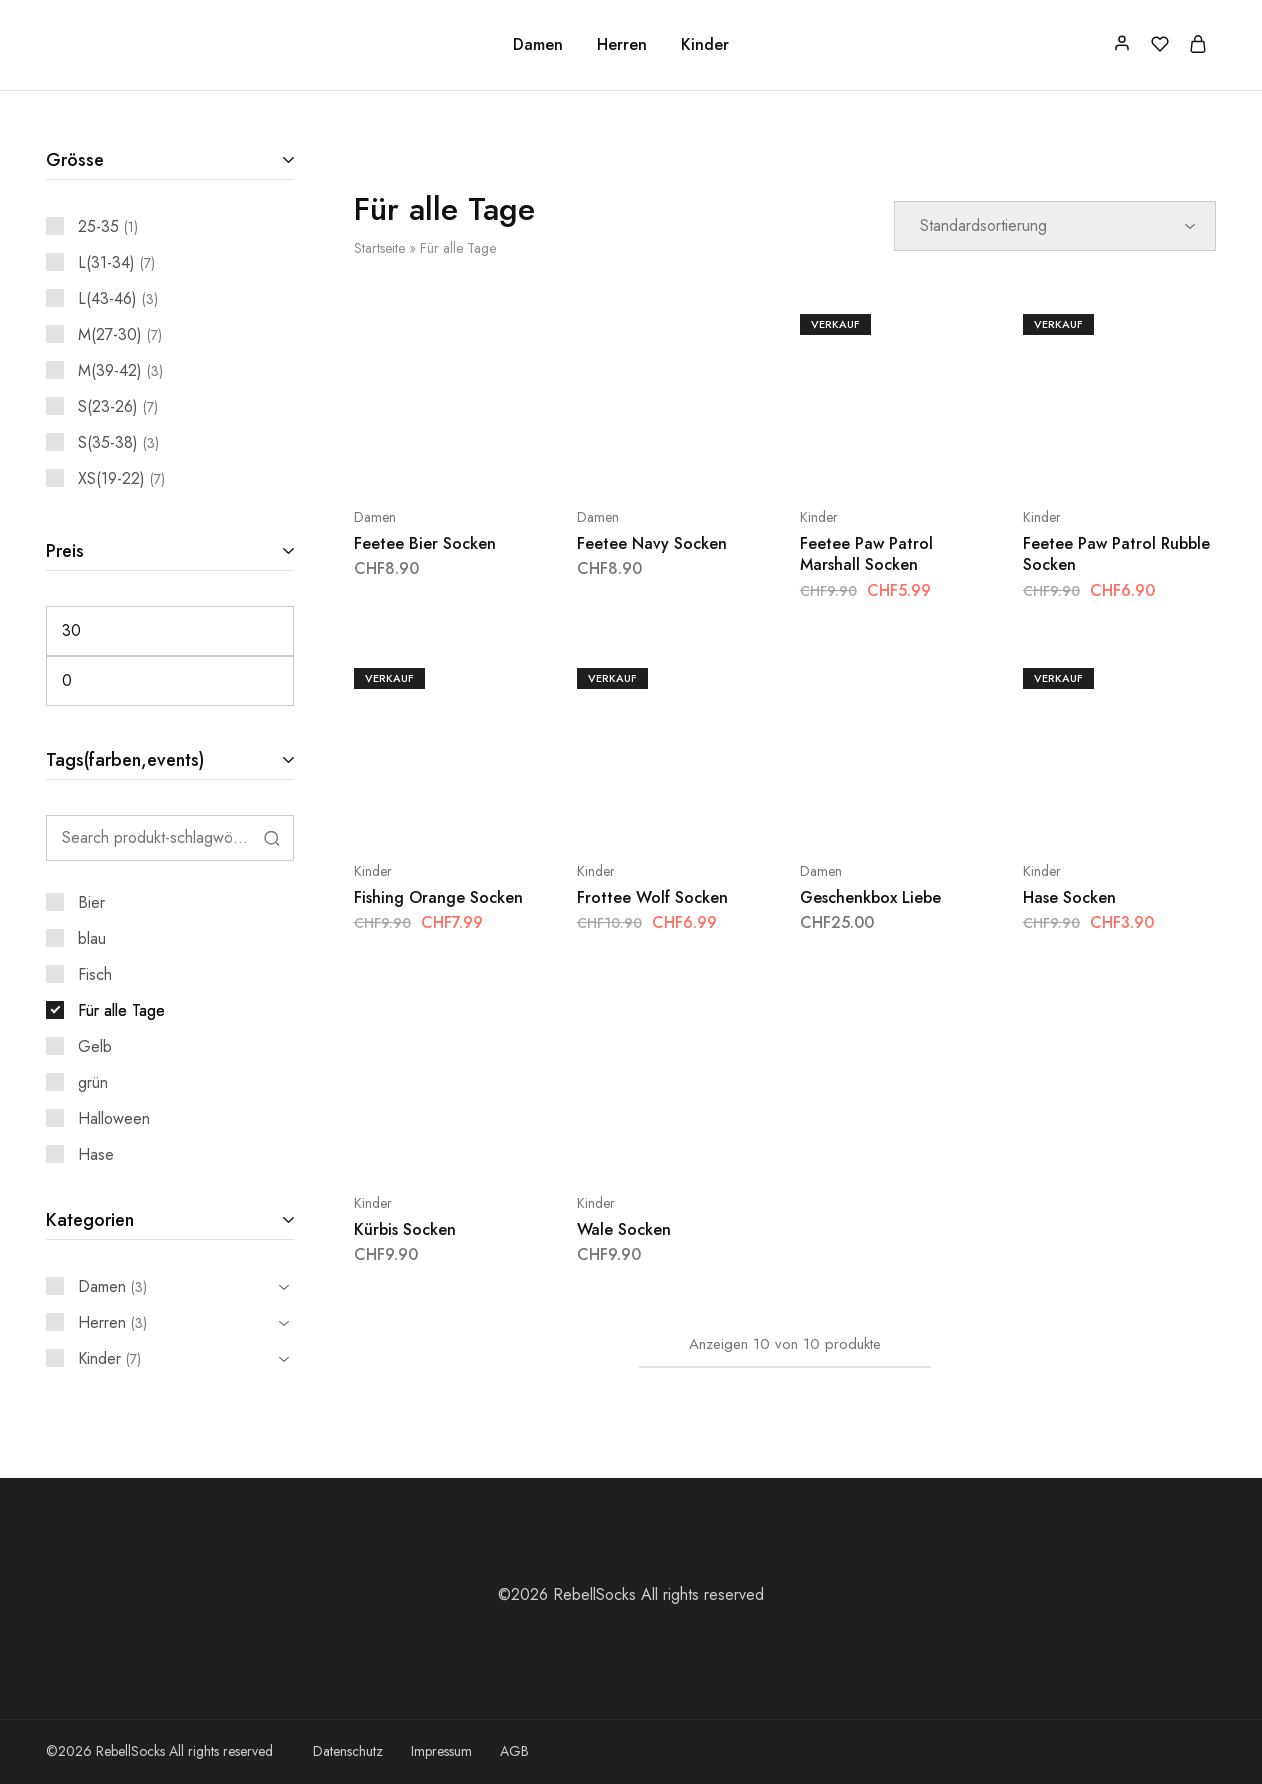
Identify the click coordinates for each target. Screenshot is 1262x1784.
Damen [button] (538, 45)
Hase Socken (1069, 897)
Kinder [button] (705, 45)
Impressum (441, 1751)
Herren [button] (622, 45)
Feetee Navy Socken (652, 543)
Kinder (819, 517)
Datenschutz (348, 1751)
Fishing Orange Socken (438, 897)
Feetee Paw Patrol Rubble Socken (1116, 554)
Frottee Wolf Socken (652, 897)
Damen (375, 517)
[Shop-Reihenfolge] (1055, 226)
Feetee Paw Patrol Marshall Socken (866, 554)
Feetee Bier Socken (425, 543)
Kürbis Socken (405, 1229)
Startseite (379, 248)
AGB (514, 1751)
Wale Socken (624, 1229)
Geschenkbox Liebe (870, 897)
